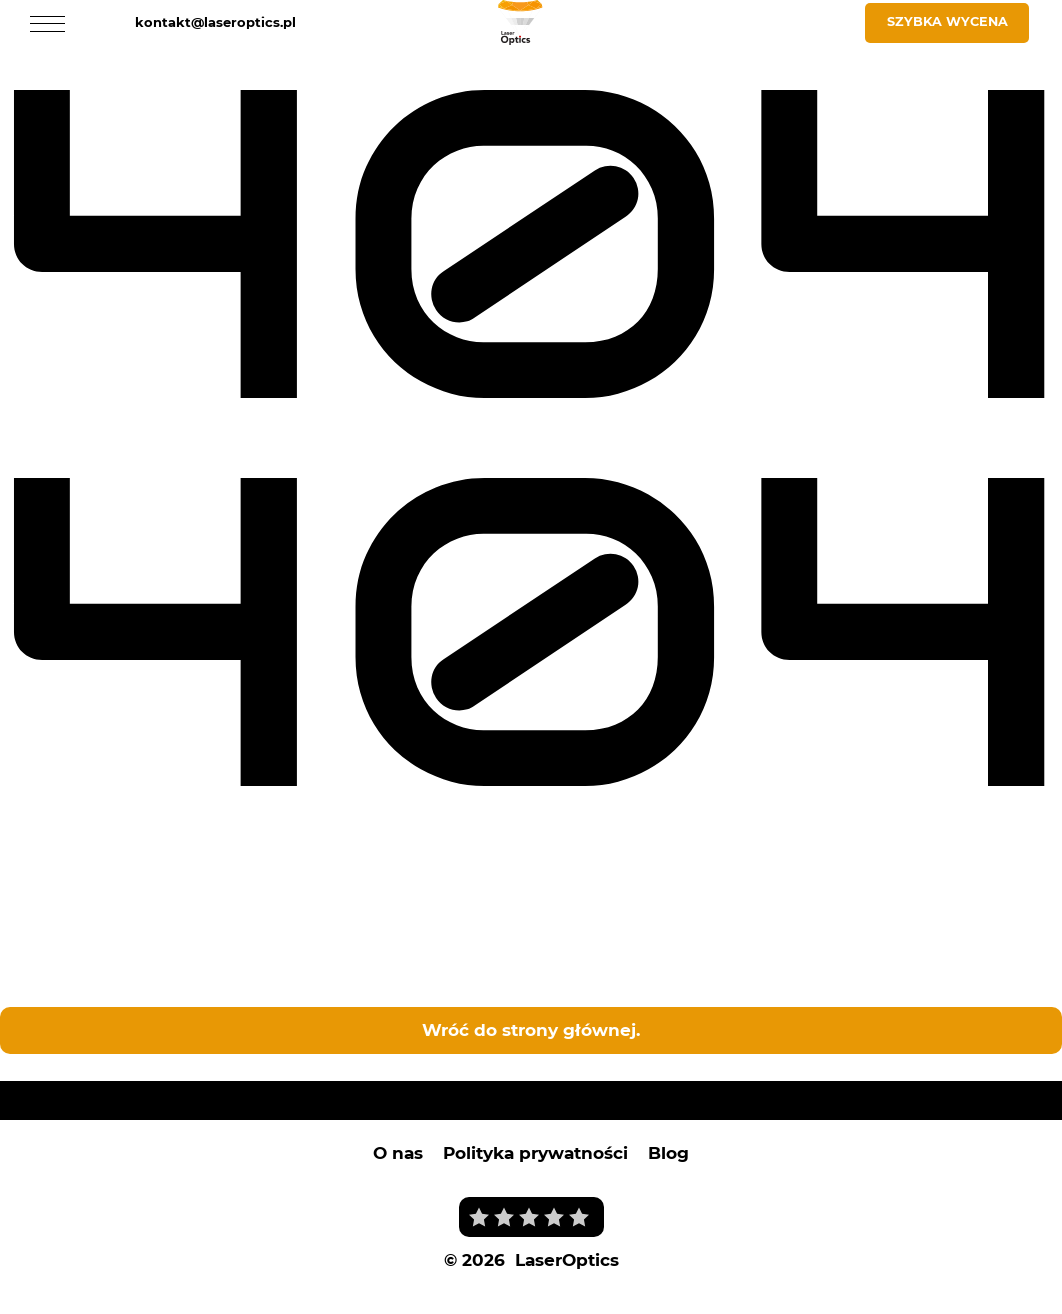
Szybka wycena (947, 21)
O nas (398, 1150)
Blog (668, 1150)
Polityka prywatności (535, 1150)
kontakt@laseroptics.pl (215, 22)
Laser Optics (51, 1064)
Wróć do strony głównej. (531, 1027)
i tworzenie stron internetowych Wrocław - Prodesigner (587, 1282)
